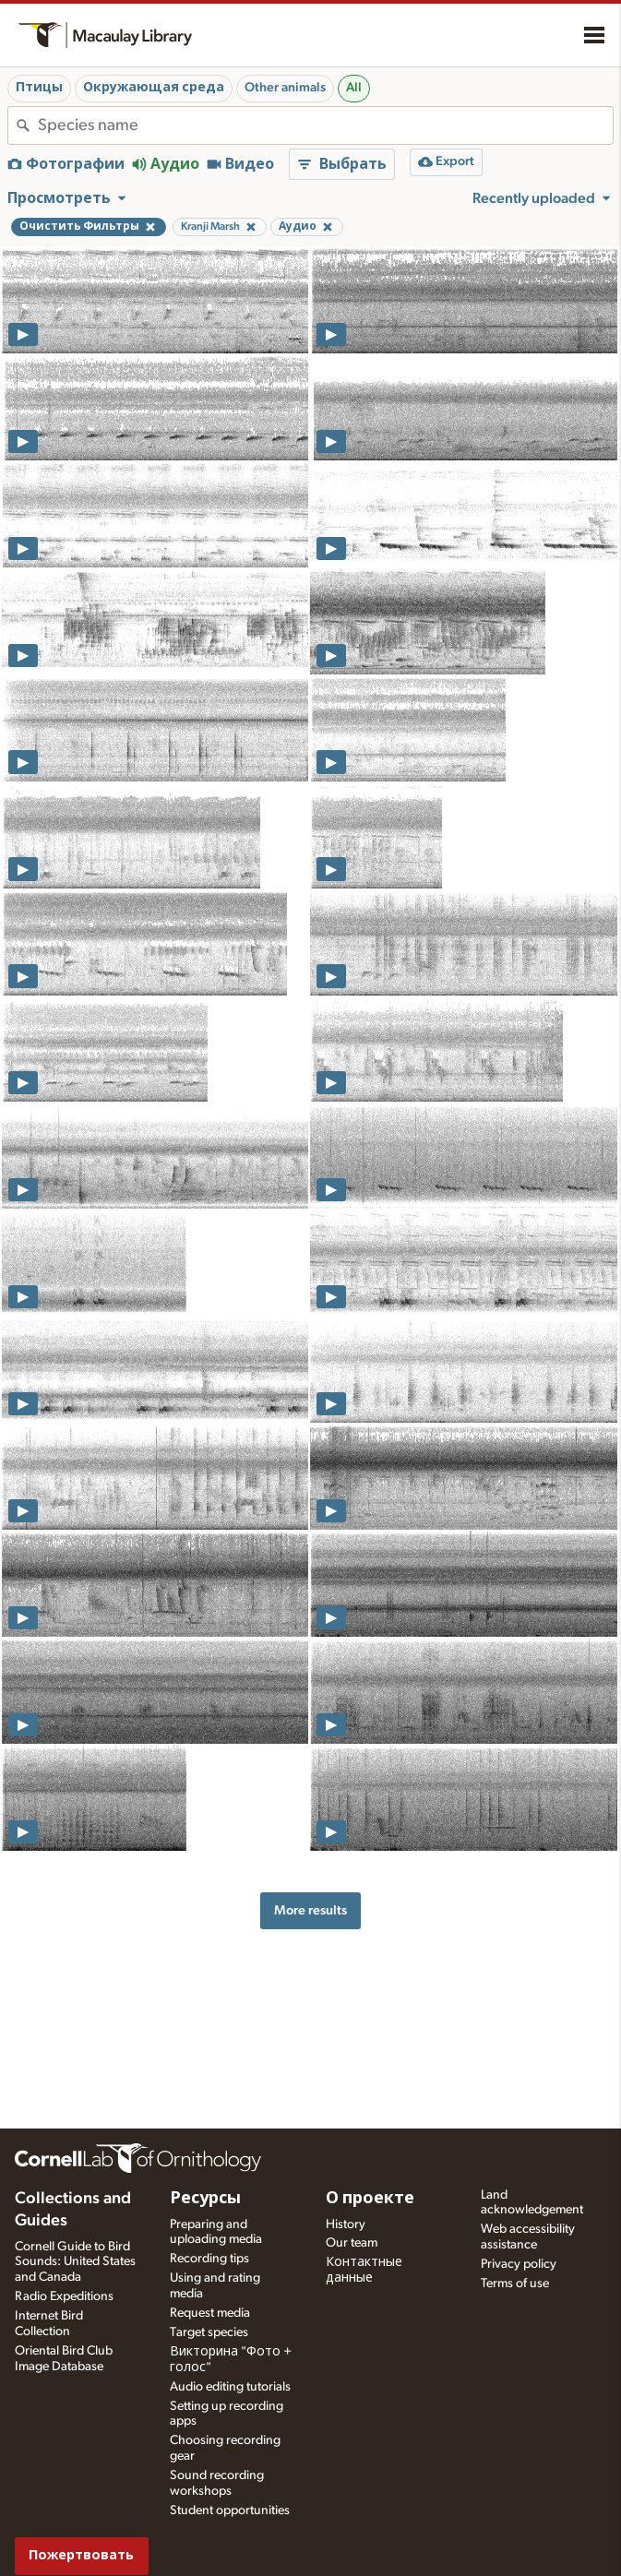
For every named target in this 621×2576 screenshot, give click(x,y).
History (345, 2224)
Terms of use (515, 2283)
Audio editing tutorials (230, 2386)
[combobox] (325, 125)
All (354, 87)
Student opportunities (230, 2510)
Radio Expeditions (64, 2296)
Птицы (39, 87)
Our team (351, 2242)
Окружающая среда (153, 87)
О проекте (370, 2198)
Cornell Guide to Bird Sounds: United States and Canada (75, 2262)
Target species (209, 2332)
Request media (210, 2313)
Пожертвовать (81, 2555)
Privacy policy (518, 2264)
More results (310, 1910)
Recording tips (209, 2258)
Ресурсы (205, 2198)
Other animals (285, 87)
